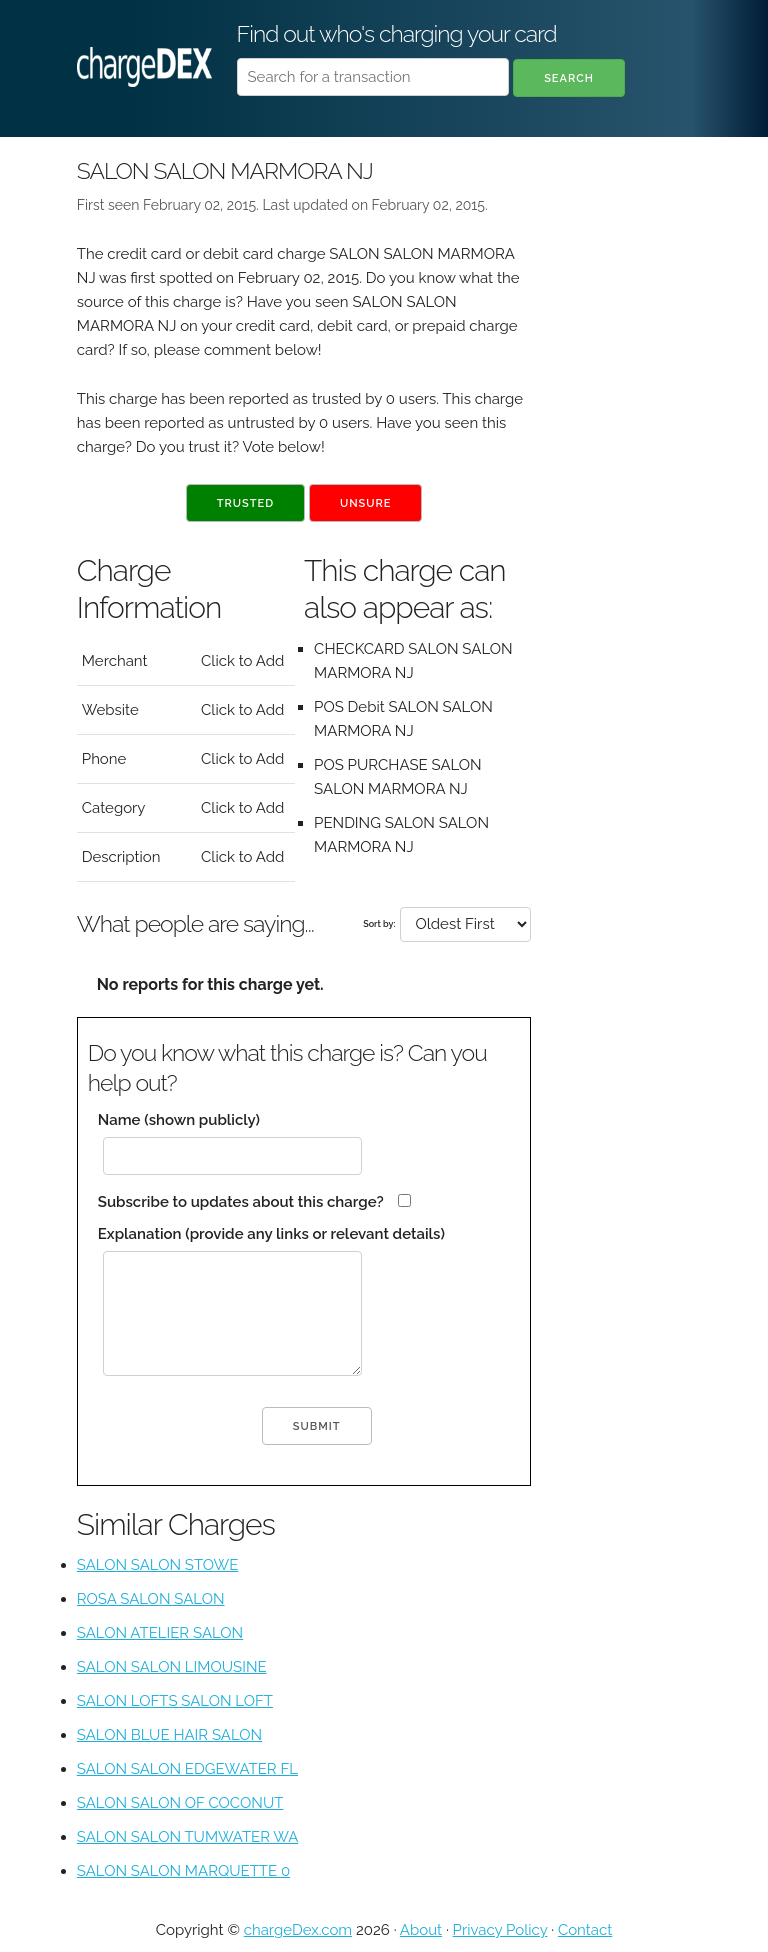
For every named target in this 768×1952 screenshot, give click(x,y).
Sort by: (379, 924)
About (421, 1930)
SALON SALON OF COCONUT (180, 1803)
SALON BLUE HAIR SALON (169, 1735)
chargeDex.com (298, 1930)
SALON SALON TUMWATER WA (187, 1837)
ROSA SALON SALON (151, 1599)
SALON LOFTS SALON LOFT (175, 1701)
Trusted (245, 503)
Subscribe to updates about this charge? (241, 1202)
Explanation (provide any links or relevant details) (271, 1234)
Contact (585, 1930)
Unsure (366, 503)
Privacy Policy (500, 1930)
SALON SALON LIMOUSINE (172, 1667)
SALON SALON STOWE (158, 1565)
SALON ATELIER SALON (160, 1633)
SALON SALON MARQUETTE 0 (183, 1871)
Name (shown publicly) (179, 1120)
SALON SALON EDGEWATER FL (187, 1769)
